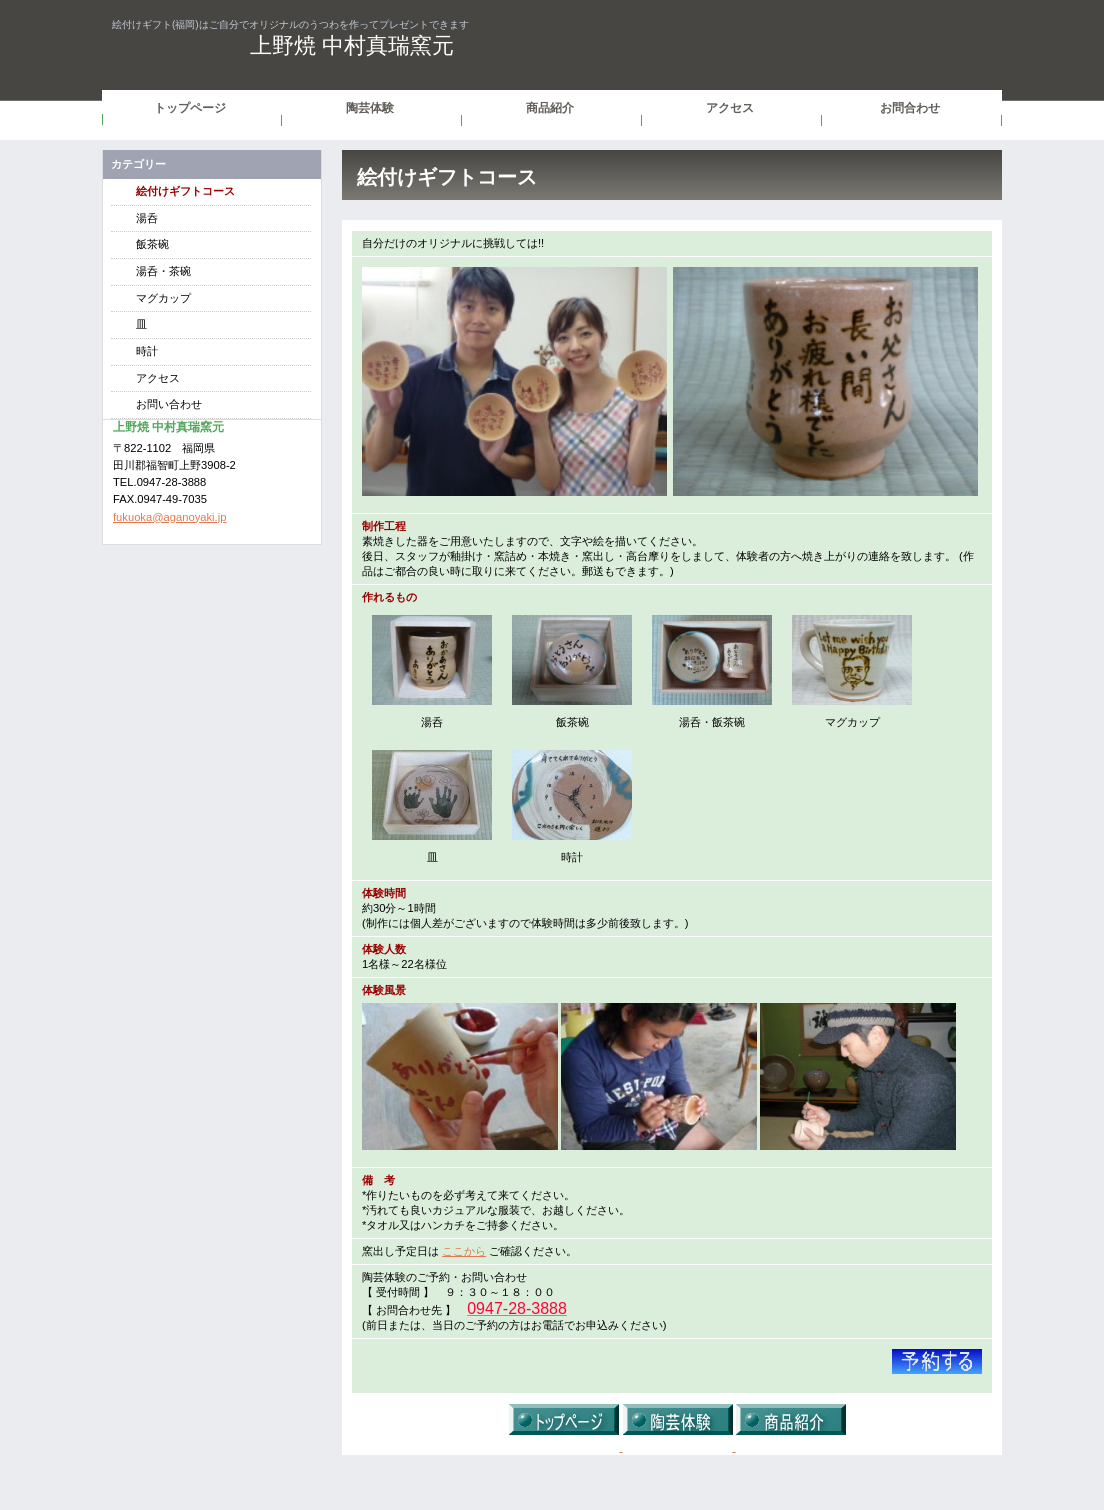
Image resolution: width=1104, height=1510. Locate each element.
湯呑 (147, 218)
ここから (464, 1251)
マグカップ (163, 298)
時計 (147, 351)
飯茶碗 (152, 244)
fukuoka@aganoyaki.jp (169, 517)
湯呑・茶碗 (163, 271)
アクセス (158, 378)
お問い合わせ (169, 404)
